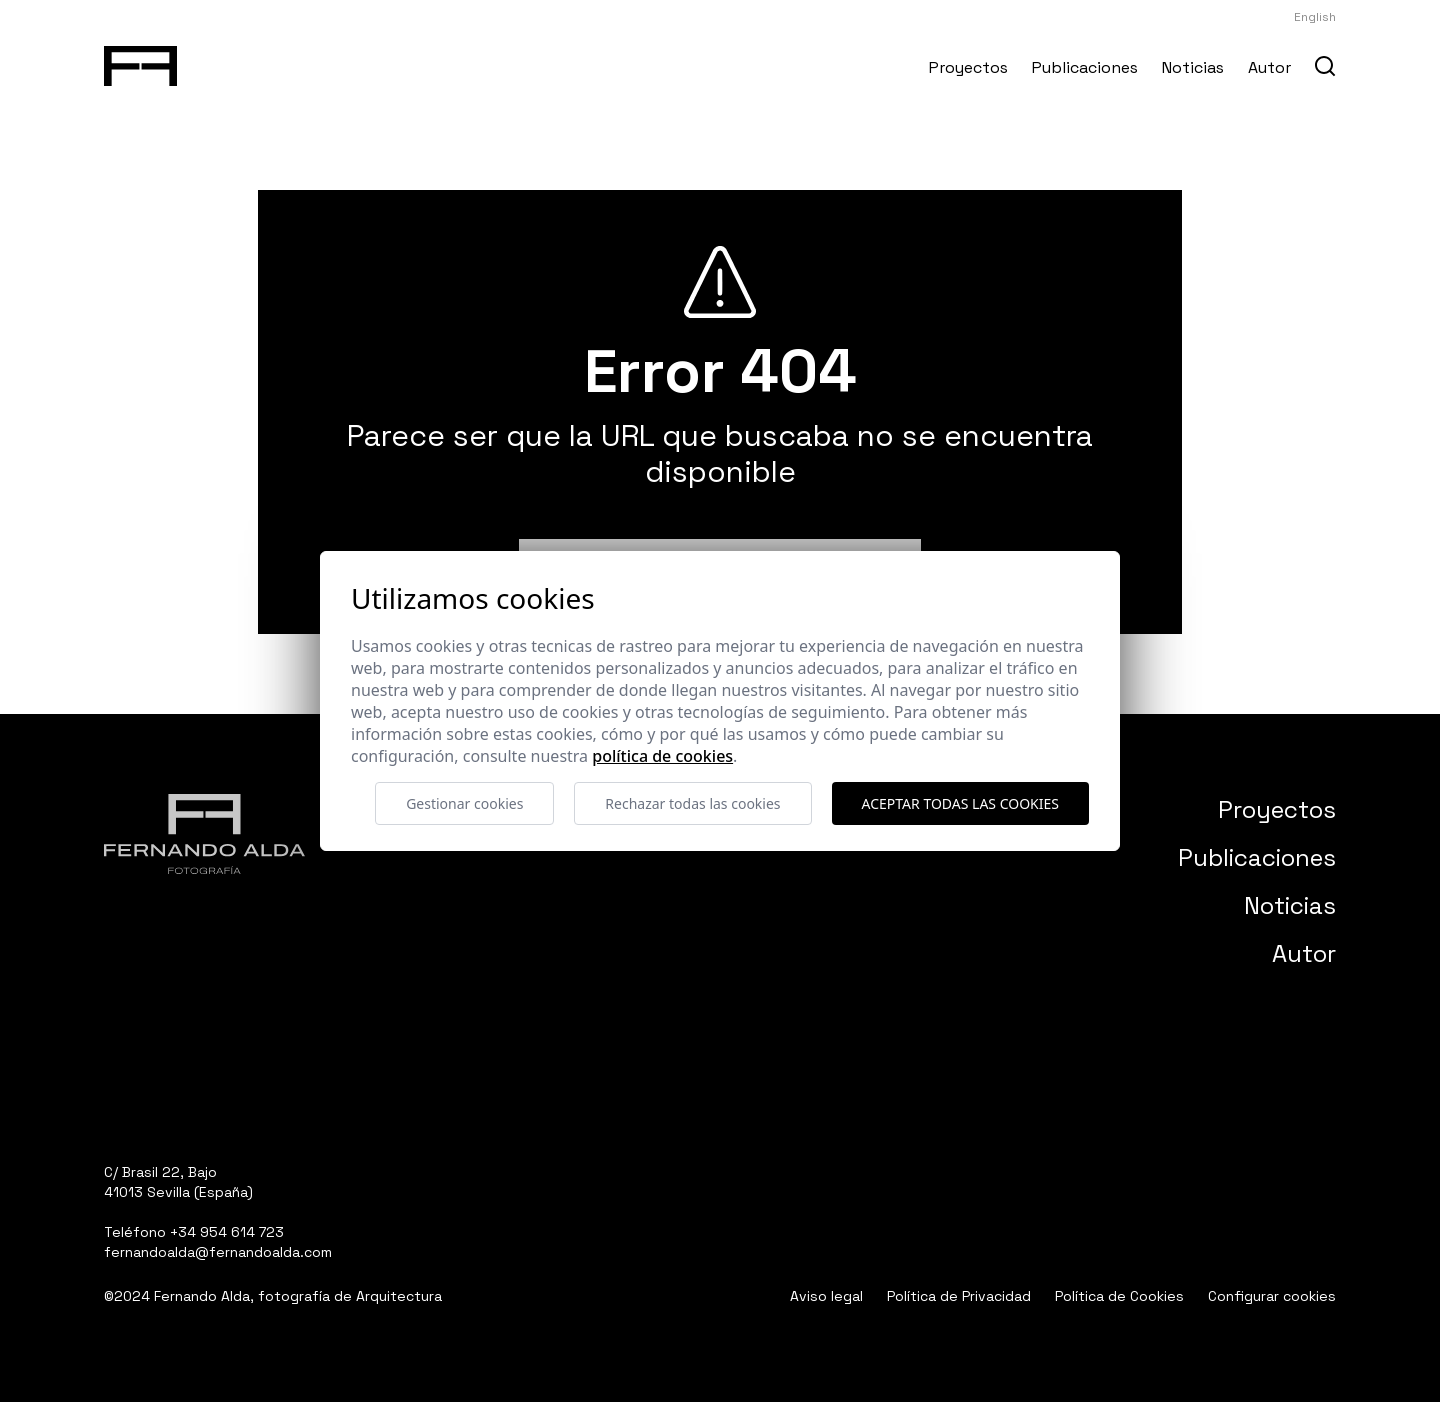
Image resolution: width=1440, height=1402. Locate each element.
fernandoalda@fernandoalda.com (218, 1252)
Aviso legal (826, 1296)
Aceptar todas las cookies (960, 803)
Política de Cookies (1119, 1296)
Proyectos (968, 67)
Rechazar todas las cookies (692, 803)
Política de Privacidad (959, 1296)
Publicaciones (1085, 67)
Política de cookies (662, 756)
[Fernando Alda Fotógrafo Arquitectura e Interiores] (140, 62)
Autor (1269, 67)
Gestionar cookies (464, 803)
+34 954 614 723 (227, 1232)
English (1315, 17)
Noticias (1193, 67)
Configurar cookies (1272, 1296)
